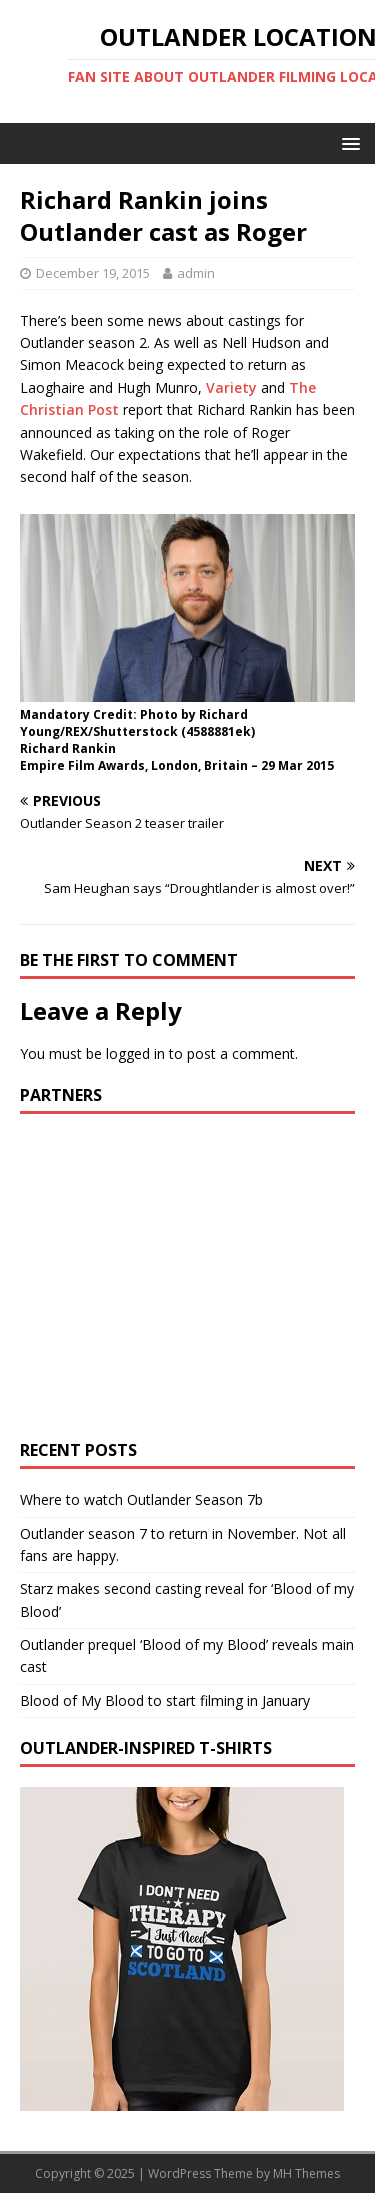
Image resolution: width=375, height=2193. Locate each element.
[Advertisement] (188, 1274)
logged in (135, 1053)
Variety (231, 387)
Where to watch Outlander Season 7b (141, 1499)
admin (196, 273)
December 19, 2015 (93, 273)
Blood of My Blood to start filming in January (165, 1700)
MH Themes (306, 2173)
